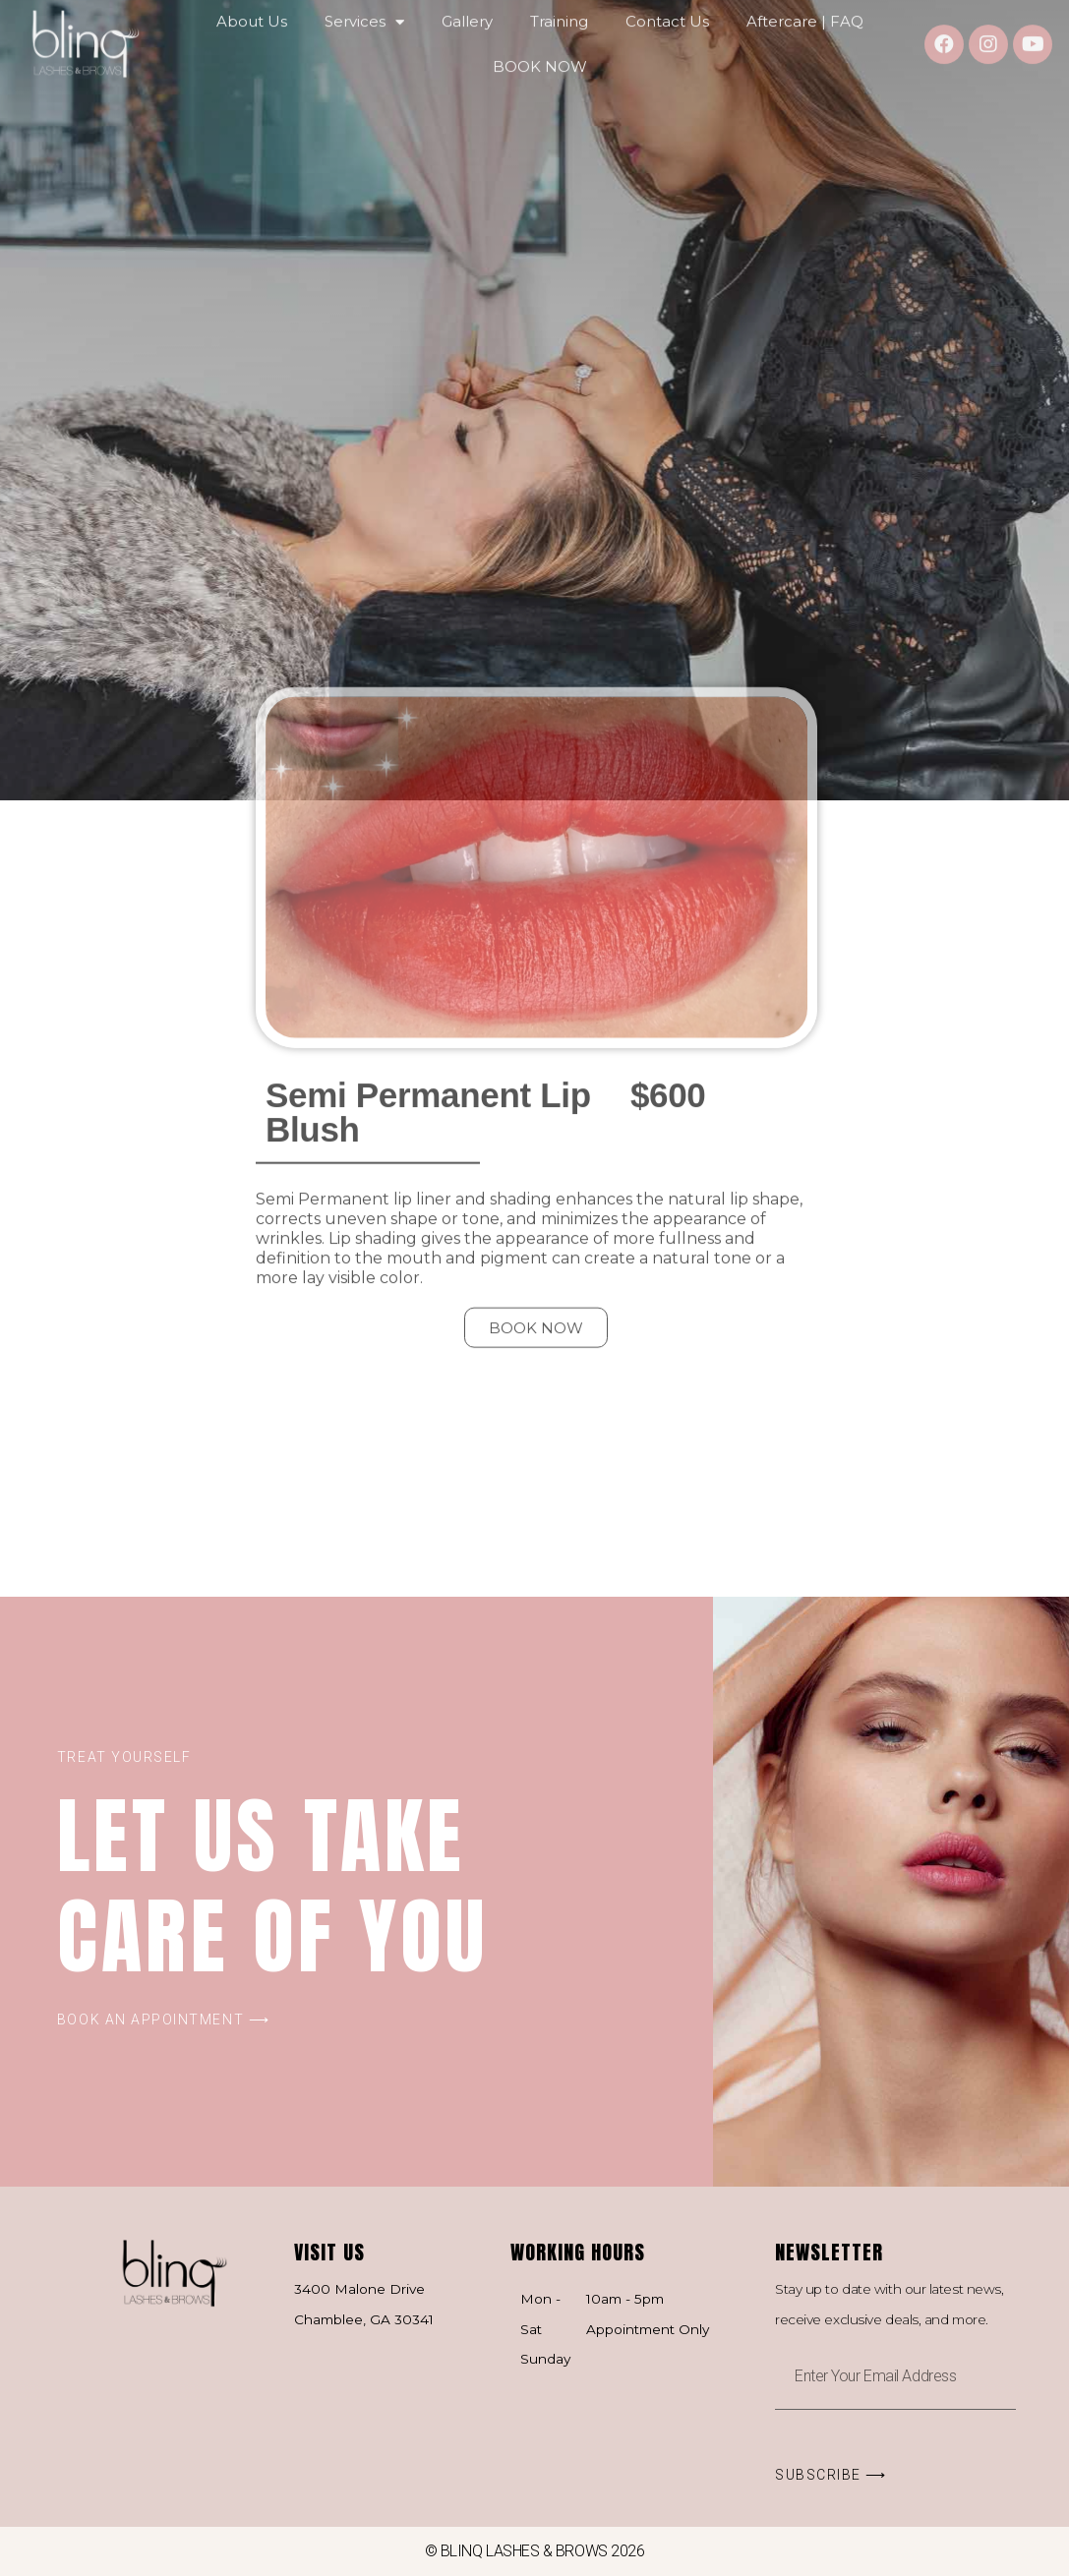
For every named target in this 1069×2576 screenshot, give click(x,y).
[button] (536, 1088)
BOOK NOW (540, 49)
